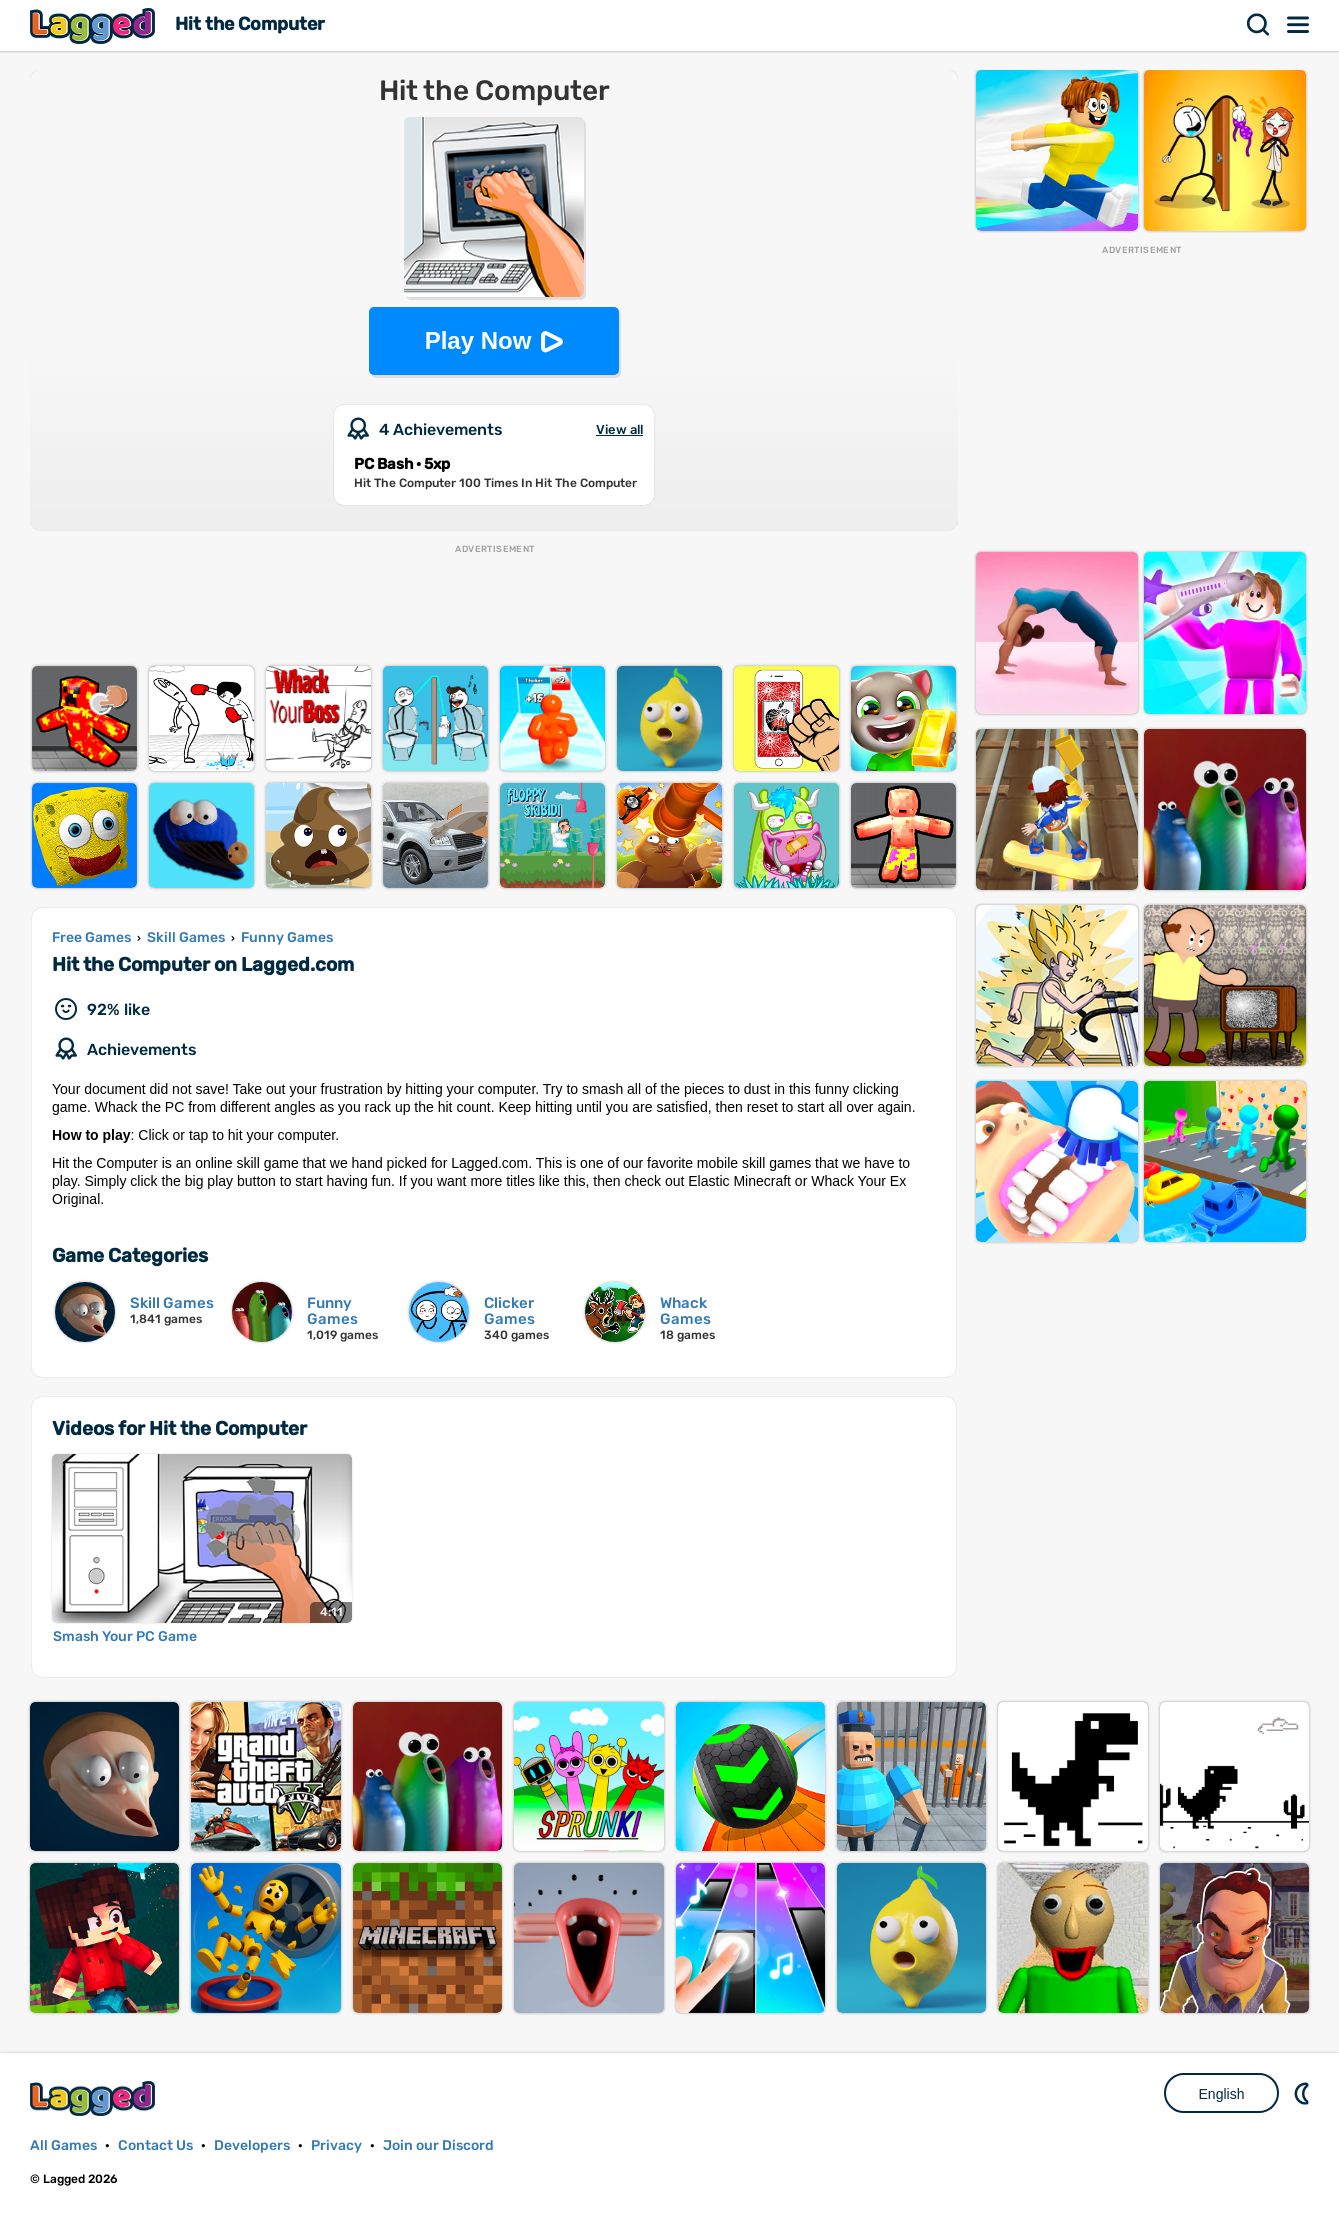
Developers (252, 2145)
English (1222, 2094)
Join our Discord (438, 2145)
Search (1259, 25)
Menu (1299, 25)
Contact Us (155, 2145)
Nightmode (1304, 2093)
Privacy (336, 2145)
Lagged (95, 25)
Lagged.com (95, 2098)
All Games (63, 2145)
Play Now (478, 340)
